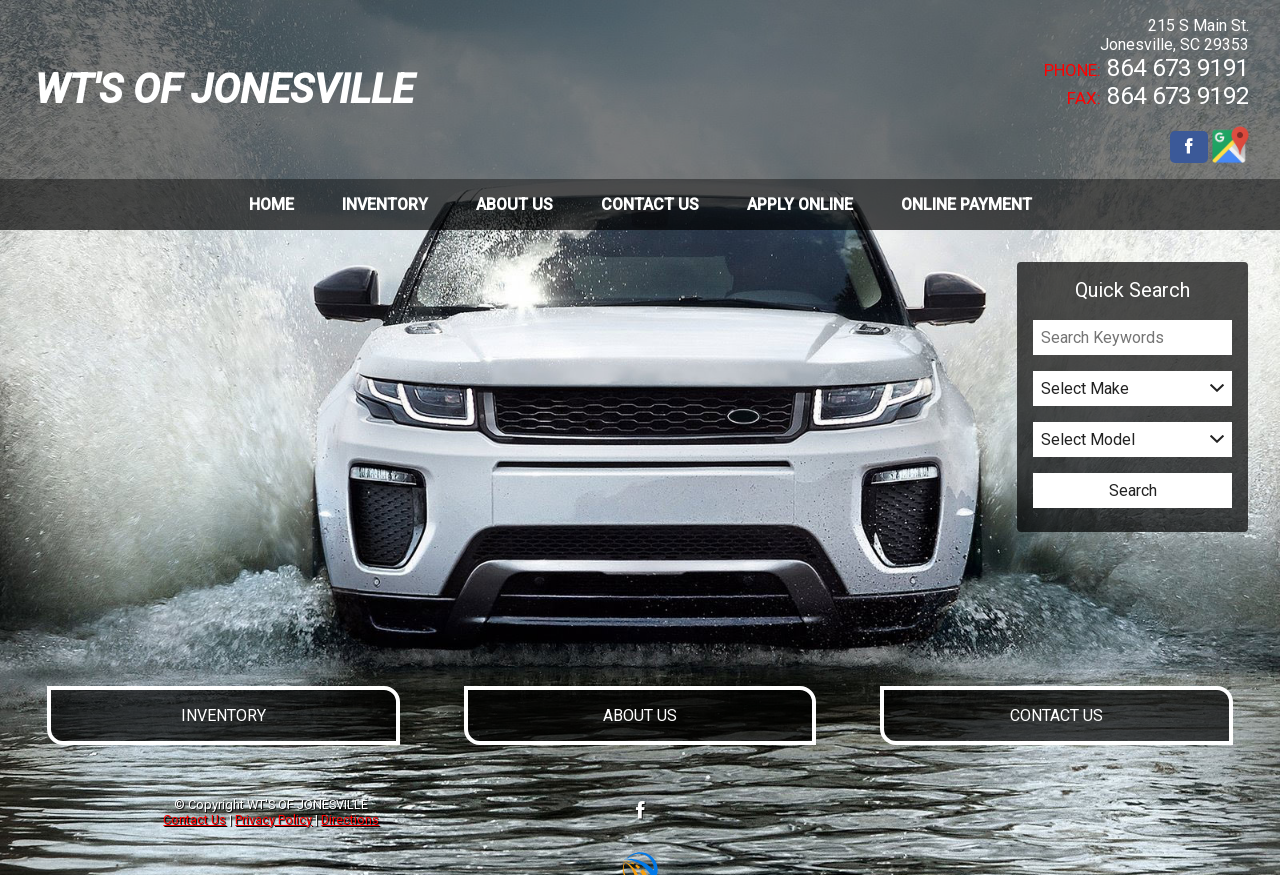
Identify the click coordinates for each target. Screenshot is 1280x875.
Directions (350, 819)
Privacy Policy (273, 819)
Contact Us (194, 819)
